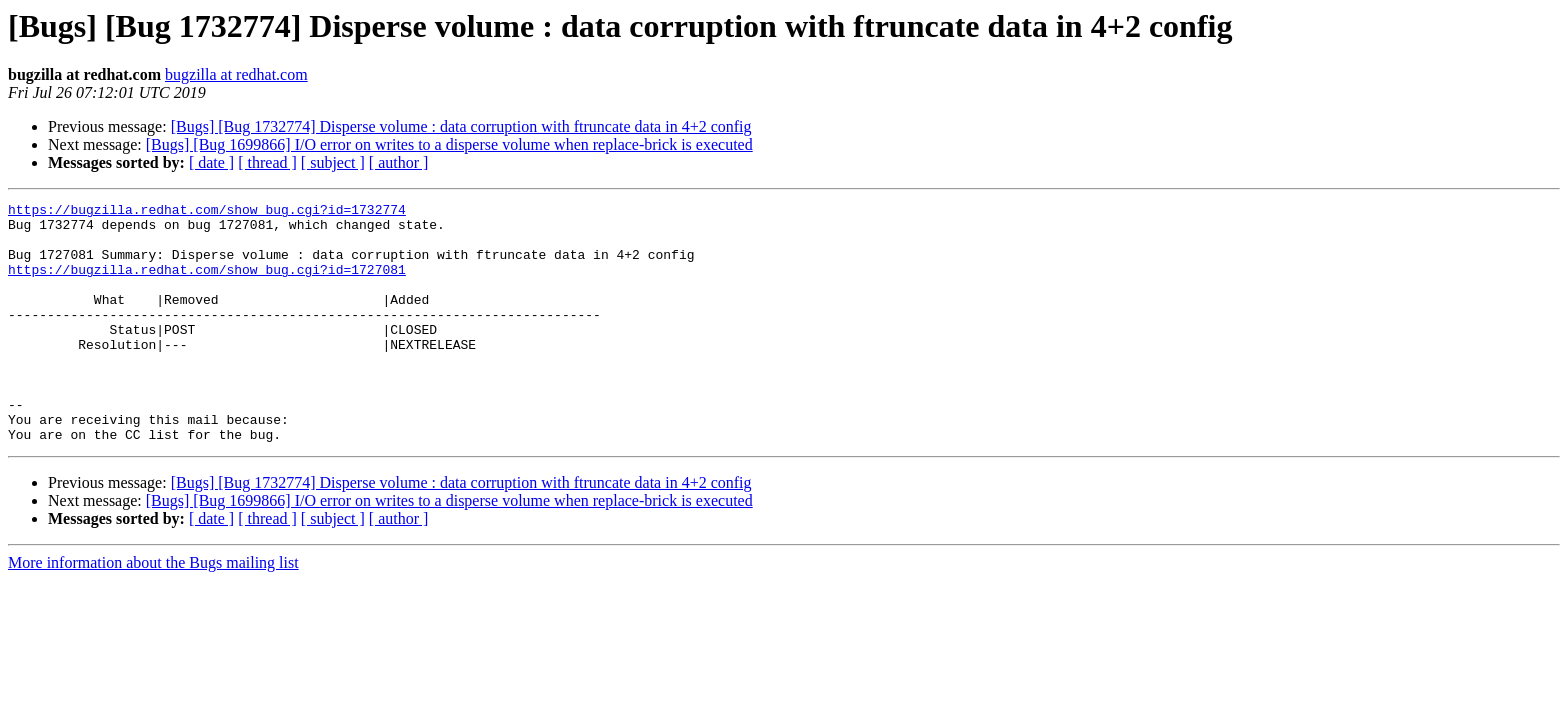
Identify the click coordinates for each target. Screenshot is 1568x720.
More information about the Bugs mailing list (153, 610)
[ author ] (399, 162)
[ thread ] (267, 162)
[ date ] (211, 162)
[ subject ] (333, 162)
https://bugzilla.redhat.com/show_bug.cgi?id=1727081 (207, 284)
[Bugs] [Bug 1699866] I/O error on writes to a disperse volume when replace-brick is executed (449, 144)
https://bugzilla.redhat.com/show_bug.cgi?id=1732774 (207, 212)
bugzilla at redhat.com (236, 74)
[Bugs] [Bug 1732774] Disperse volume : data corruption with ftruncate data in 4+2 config (461, 126)
